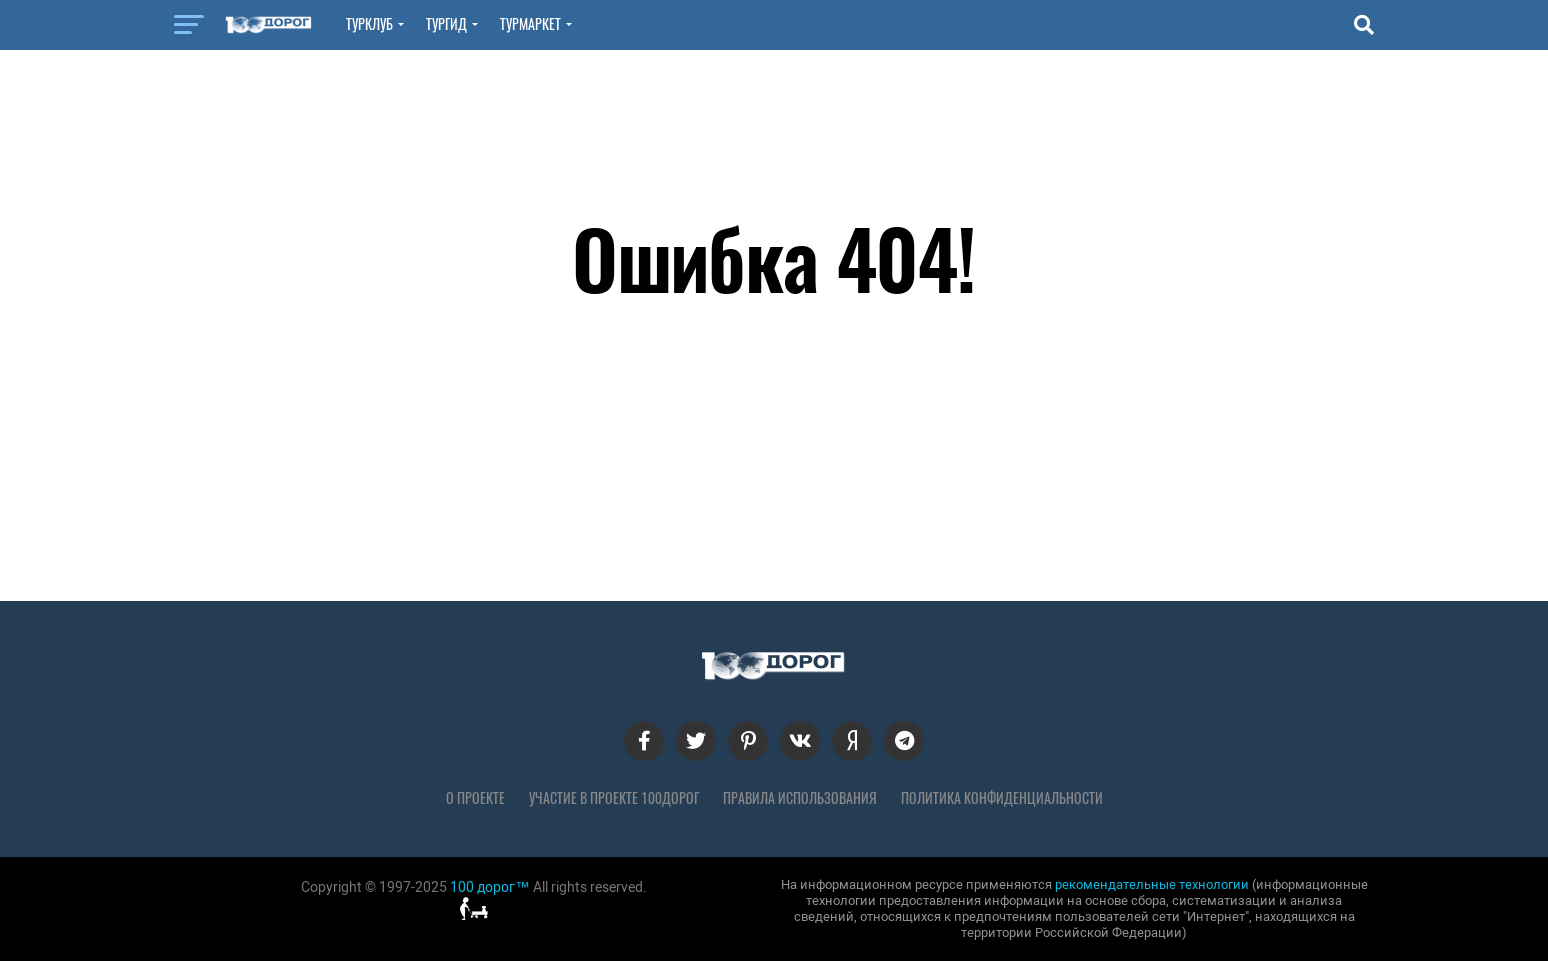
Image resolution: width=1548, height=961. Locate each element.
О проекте (475, 798)
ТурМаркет (530, 24)
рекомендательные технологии (1152, 884)
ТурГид (446, 24)
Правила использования (800, 798)
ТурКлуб (369, 24)
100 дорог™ (489, 887)
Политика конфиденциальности (1002, 798)
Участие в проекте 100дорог (614, 798)
